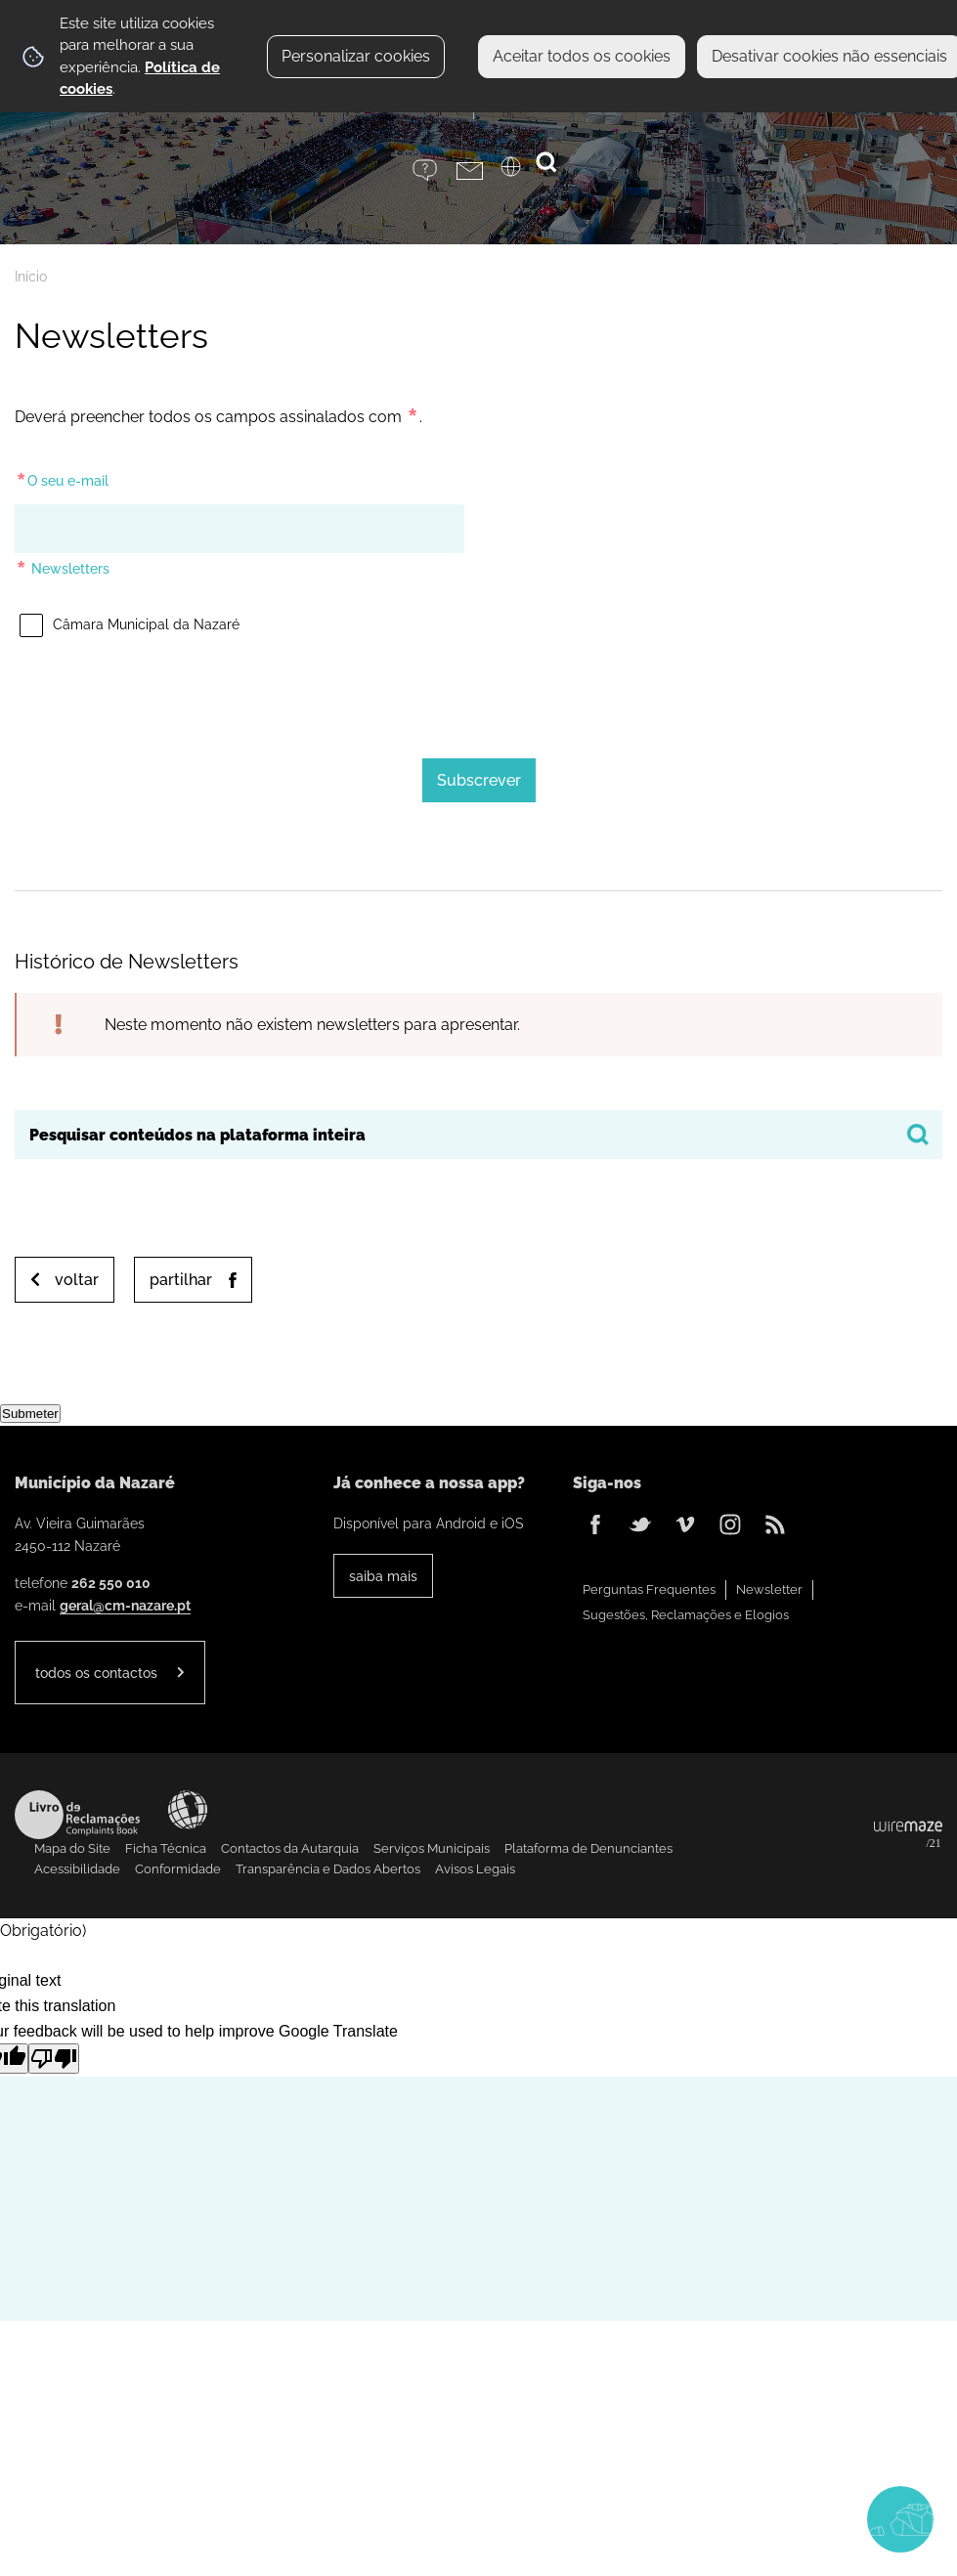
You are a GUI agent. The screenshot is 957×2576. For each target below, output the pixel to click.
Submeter (30, 1413)
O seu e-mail (62, 477)
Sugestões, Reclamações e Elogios (686, 1615)
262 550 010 (111, 1582)
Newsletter (769, 1589)
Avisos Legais (475, 1869)
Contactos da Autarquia (290, 1848)
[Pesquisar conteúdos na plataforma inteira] (917, 1134)
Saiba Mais (383, 1575)
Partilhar (181, 1279)
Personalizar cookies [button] (356, 56)
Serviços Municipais (431, 1848)
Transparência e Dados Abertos (328, 1869)
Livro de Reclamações (77, 1814)
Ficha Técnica (165, 1848)
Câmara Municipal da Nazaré (127, 618)
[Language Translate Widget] (522, 173)
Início (31, 276)
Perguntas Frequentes (649, 1589)
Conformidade (178, 1869)
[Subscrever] (479, 780)
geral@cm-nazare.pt (125, 1605)
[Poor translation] (53, 2058)
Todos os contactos (96, 1672)
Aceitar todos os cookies (582, 56)
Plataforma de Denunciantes (588, 1848)
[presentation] (479, 691)
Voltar (77, 1279)
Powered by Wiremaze (908, 1835)
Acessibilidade (187, 1809)
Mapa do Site (72, 1848)
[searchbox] (478, 1134)
